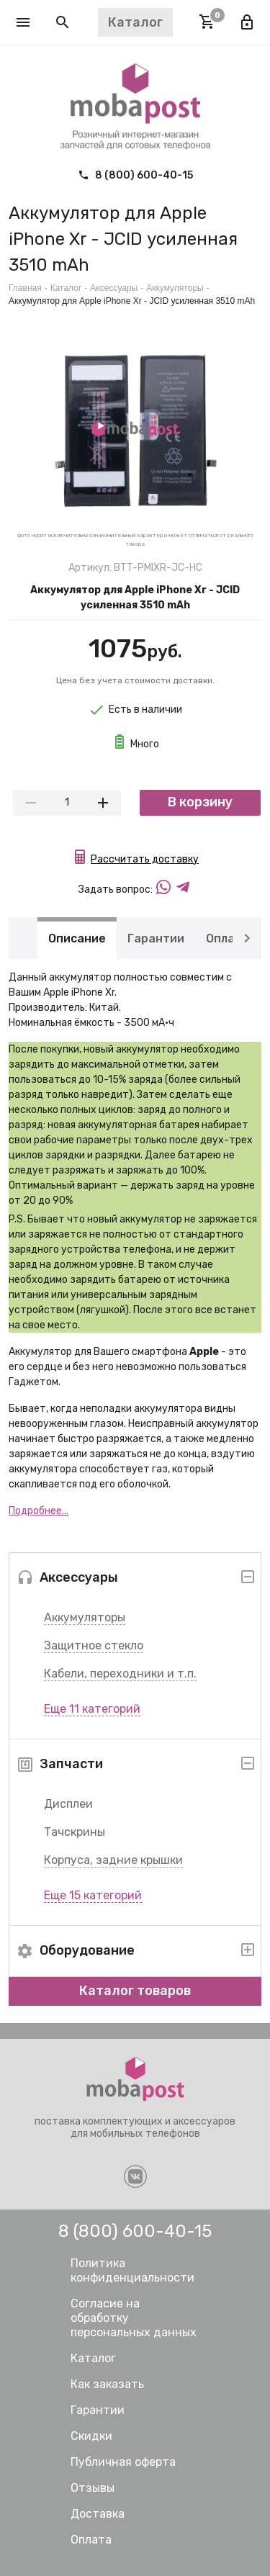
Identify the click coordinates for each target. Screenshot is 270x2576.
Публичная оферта (123, 2462)
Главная (25, 288)
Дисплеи (68, 1804)
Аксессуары (114, 288)
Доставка (98, 2514)
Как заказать (107, 2384)
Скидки (91, 2436)
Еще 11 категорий (92, 1709)
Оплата (227, 938)
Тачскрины (74, 1832)
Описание (77, 938)
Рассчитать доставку (145, 859)
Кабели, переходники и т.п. (120, 1673)
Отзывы (92, 2488)
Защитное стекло (93, 1645)
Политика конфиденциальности (132, 2270)
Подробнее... (38, 1511)
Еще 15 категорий (93, 1895)
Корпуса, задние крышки (113, 1860)
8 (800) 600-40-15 (135, 175)
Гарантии (155, 938)
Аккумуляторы (84, 1617)
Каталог (66, 288)
